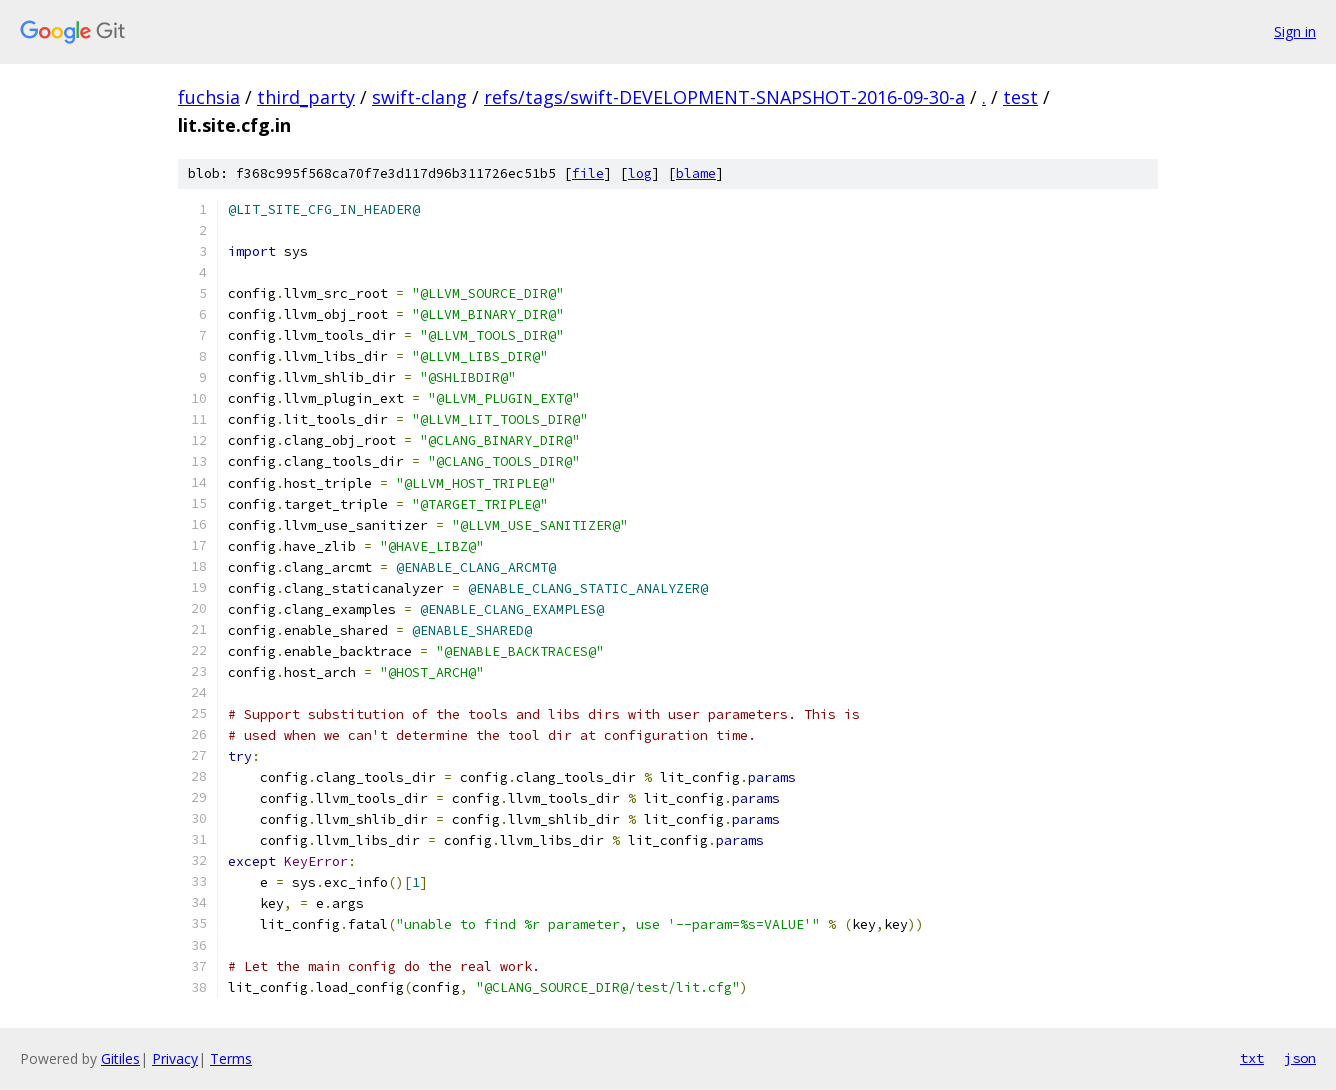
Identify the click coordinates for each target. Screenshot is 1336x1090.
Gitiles (120, 1058)
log (640, 173)
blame (696, 173)
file (588, 173)
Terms (231, 1058)
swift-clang (419, 97)
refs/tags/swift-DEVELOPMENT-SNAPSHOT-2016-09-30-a (724, 97)
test (1020, 97)
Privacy (175, 1058)
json (1300, 1058)
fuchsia (209, 97)
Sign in (1295, 31)
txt (1252, 1058)
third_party (306, 97)
